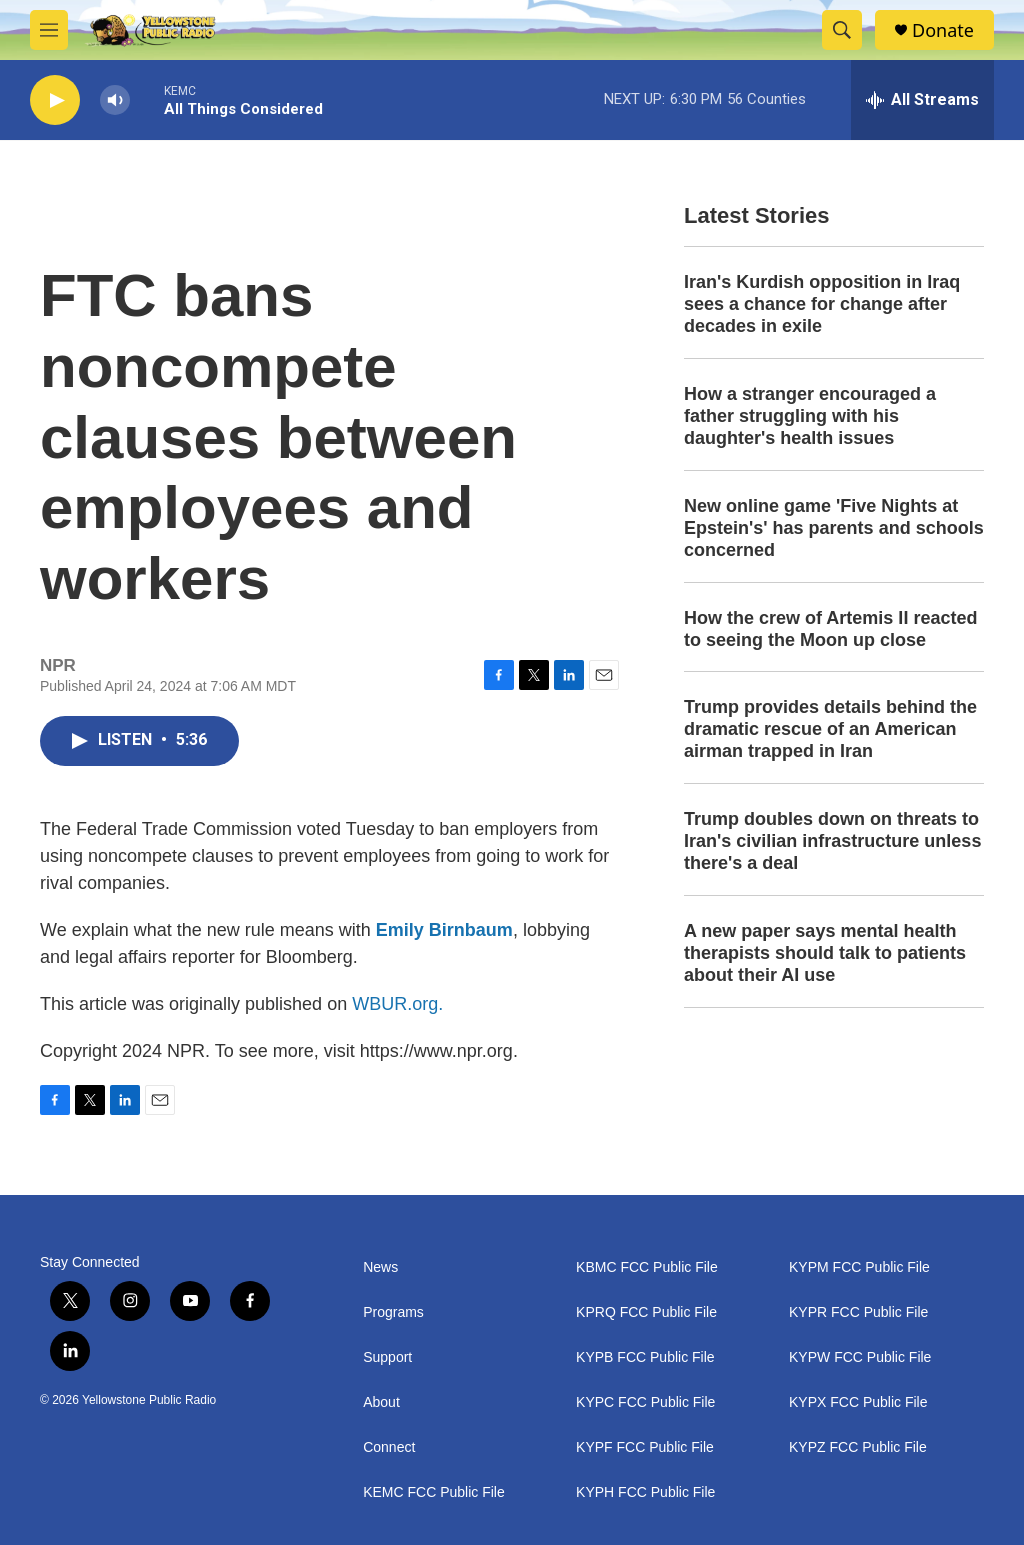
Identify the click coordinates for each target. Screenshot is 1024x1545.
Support (387, 1357)
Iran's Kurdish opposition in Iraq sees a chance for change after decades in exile (822, 304)
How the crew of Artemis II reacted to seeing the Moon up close (830, 629)
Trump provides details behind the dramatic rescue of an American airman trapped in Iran (830, 729)
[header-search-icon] (842, 30)
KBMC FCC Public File (647, 1267)
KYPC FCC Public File (645, 1402)
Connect (389, 1447)
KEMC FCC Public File (434, 1492)
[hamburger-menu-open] (49, 30)
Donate (943, 30)
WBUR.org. (397, 1004)
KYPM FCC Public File (859, 1267)
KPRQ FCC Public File (646, 1312)
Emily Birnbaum (444, 930)
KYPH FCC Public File (645, 1492)
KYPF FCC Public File (645, 1447)
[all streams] (922, 100)
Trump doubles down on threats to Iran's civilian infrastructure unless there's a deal (832, 841)
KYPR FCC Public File (858, 1312)
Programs (393, 1312)
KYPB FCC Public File (645, 1357)
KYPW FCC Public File (860, 1357)
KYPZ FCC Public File (858, 1447)
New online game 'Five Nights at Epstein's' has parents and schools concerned (834, 528)
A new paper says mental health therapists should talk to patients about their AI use (825, 953)
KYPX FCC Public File (858, 1402)
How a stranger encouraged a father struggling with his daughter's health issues (810, 416)
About (381, 1402)
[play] (55, 100)
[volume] (115, 100)
